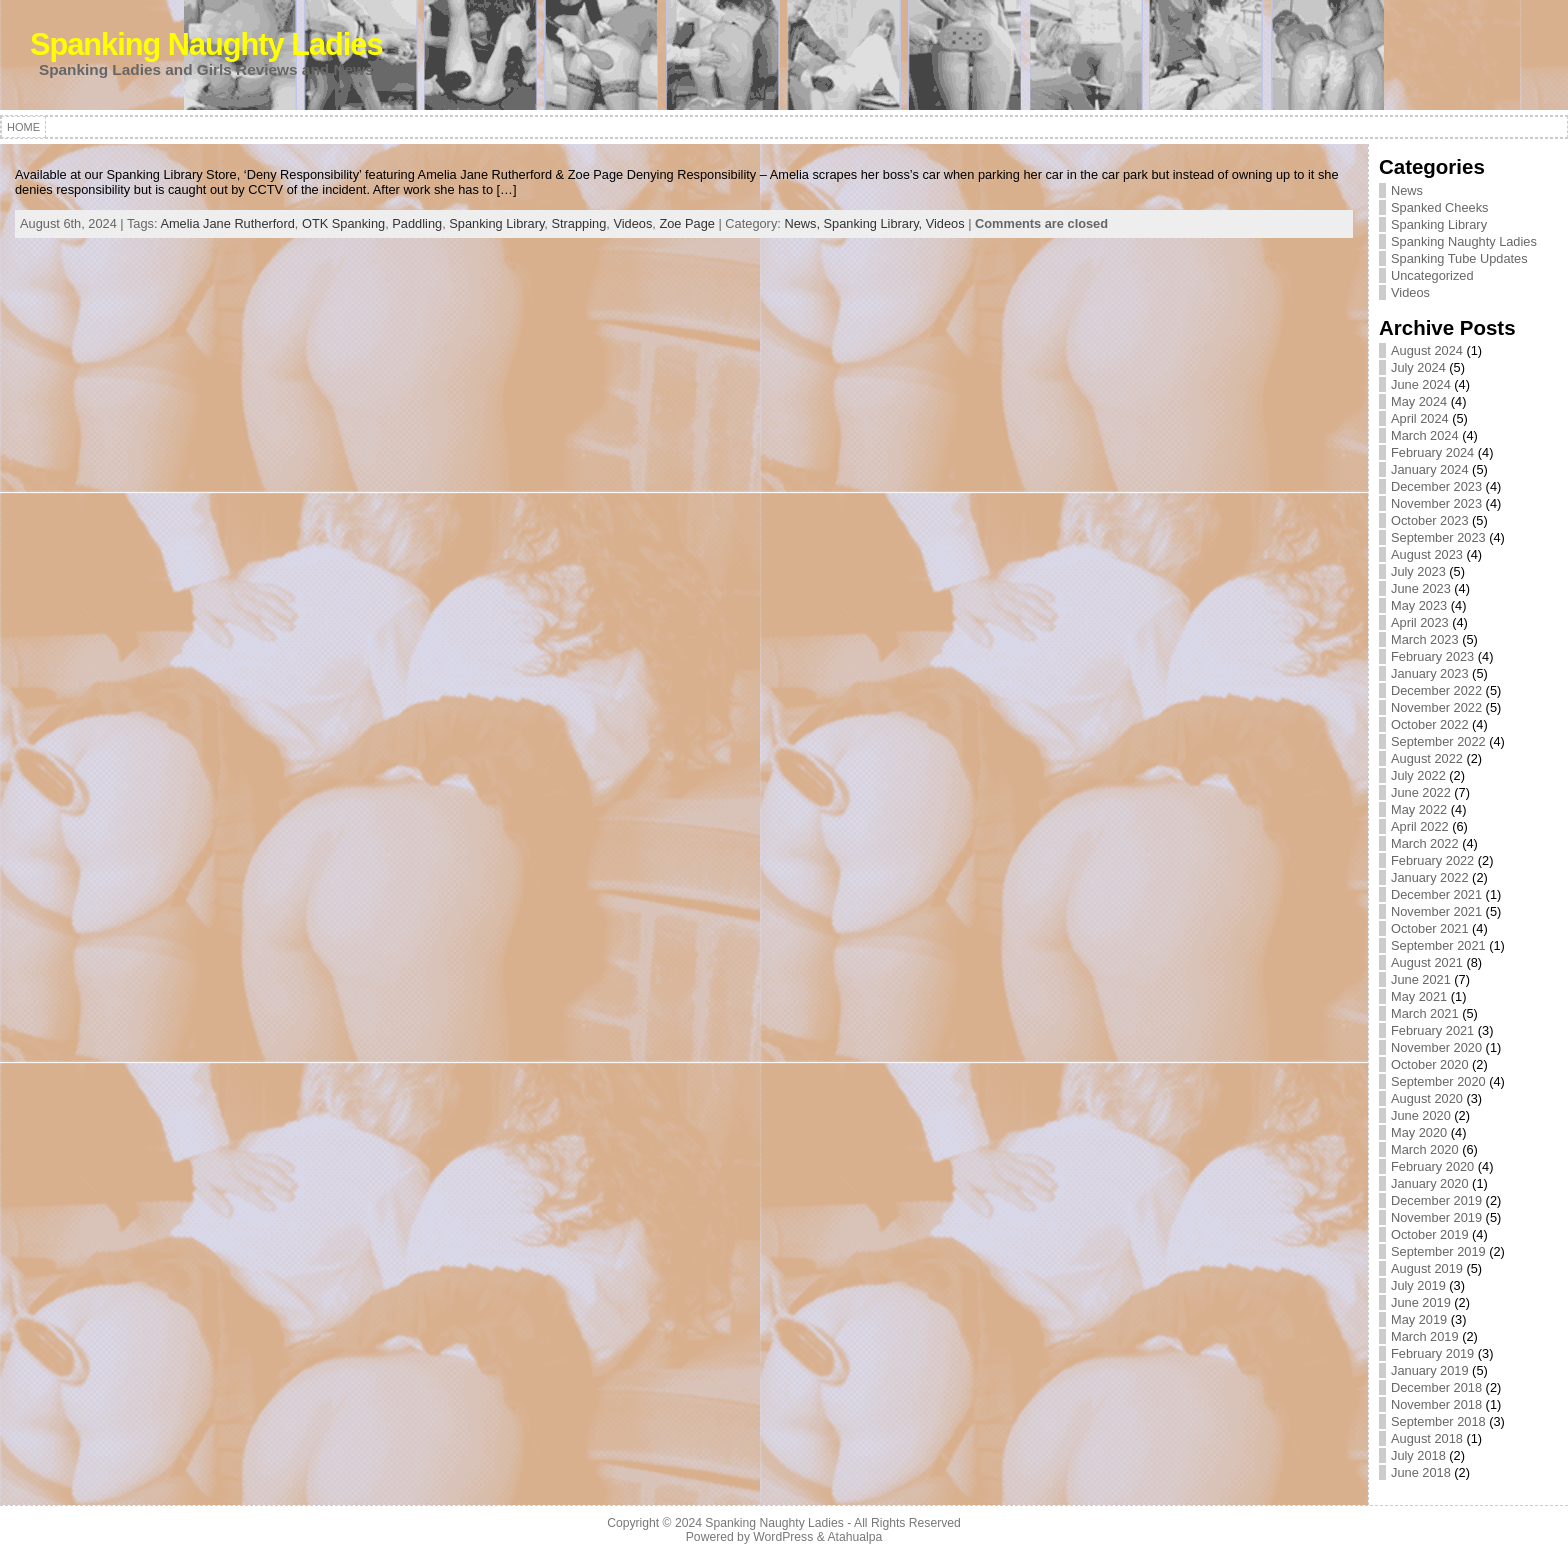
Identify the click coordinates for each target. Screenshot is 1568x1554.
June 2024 (1421, 384)
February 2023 (1432, 656)
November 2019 (1436, 1217)
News (1407, 190)
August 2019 (1427, 1268)
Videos (632, 223)
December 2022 (1436, 690)
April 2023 (1420, 622)
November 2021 (1436, 911)
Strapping (578, 223)
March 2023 (1425, 639)
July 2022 (1418, 775)
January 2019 (1430, 1370)
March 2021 (1425, 1013)
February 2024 (1432, 452)
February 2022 (1432, 860)
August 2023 (1427, 554)
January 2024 (1430, 469)
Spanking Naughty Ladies (206, 44)
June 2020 (1421, 1115)
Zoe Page (687, 223)
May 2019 (1419, 1319)
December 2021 (1436, 894)
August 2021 (1427, 962)
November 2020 (1436, 1047)
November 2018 (1436, 1404)
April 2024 (1420, 418)
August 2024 (1427, 350)
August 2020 (1427, 1098)
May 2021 (1419, 996)
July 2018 (1418, 1455)
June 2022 (1421, 792)
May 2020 (1419, 1132)
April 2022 (1420, 826)
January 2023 (1430, 673)
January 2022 (1430, 877)
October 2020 (1430, 1064)
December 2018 (1436, 1387)
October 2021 (1430, 928)
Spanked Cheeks (1439, 207)
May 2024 (1419, 401)
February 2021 (1432, 1030)
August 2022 (1427, 758)
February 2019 (1432, 1353)
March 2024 (1425, 435)
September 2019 (1438, 1251)
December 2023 (1436, 486)
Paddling (417, 223)
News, (803, 223)
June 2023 (1421, 588)
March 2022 (1425, 843)
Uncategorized (1432, 275)
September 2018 (1438, 1421)
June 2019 (1421, 1302)
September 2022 (1438, 741)
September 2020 (1438, 1081)
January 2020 (1430, 1183)
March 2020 (1425, 1149)
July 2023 (1418, 571)
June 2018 (1421, 1472)
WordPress (783, 1537)
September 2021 (1438, 945)
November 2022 (1436, 707)
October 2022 (1430, 724)
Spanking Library (496, 223)
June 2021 (1421, 979)
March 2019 (1425, 1336)
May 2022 (1419, 809)
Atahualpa (854, 1537)
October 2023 (1430, 520)
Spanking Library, (875, 223)
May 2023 (1419, 605)
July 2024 (1418, 367)
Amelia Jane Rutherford (227, 223)
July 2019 (1418, 1285)
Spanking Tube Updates (1459, 258)
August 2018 (1427, 1438)
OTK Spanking (343, 223)
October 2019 (1430, 1234)
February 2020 (1432, 1166)
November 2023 (1436, 503)
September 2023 (1438, 537)
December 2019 (1436, 1200)
